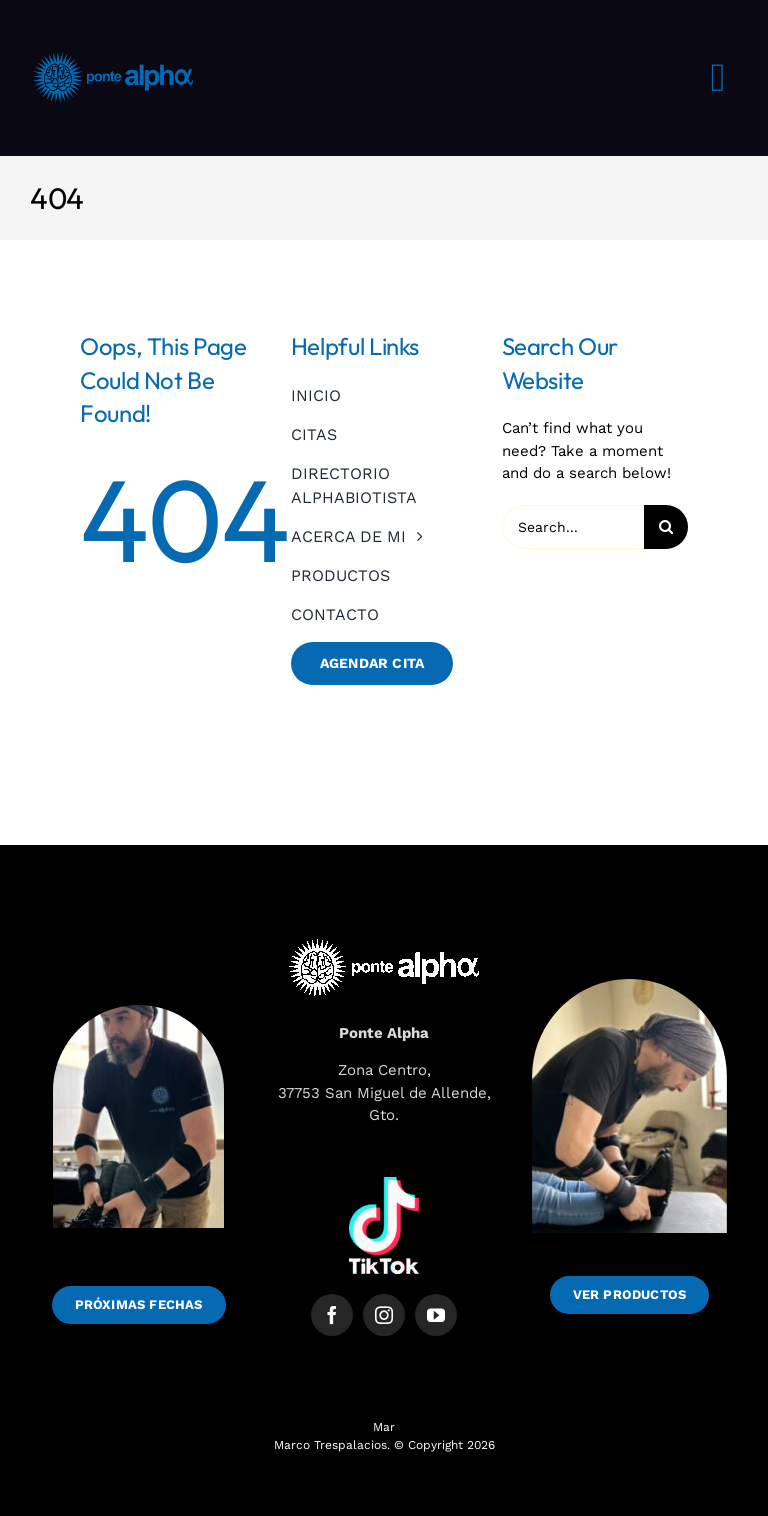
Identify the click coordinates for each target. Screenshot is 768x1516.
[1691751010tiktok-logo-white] (384, 1184)
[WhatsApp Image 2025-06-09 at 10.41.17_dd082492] (629, 963)
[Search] (666, 527)
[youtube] (436, 1315)
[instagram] (384, 1315)
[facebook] (332, 1315)
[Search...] (573, 527)
